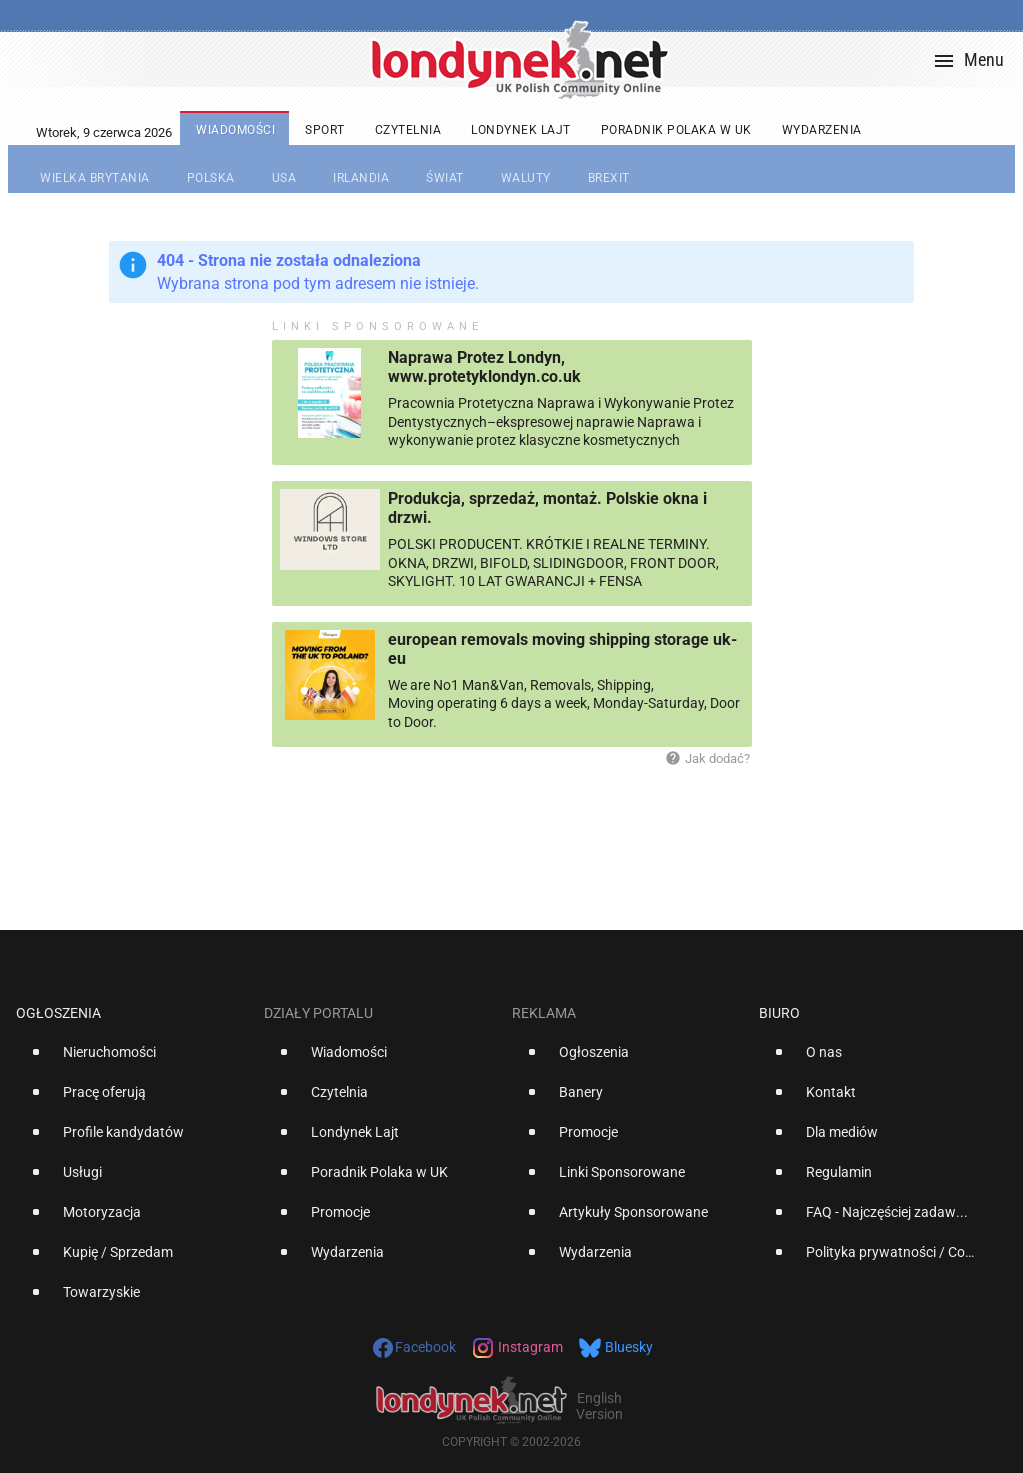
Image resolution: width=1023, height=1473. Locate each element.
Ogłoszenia (58, 1013)
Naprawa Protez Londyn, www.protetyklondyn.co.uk (484, 367)
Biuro (779, 1013)
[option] (132, 1060)
